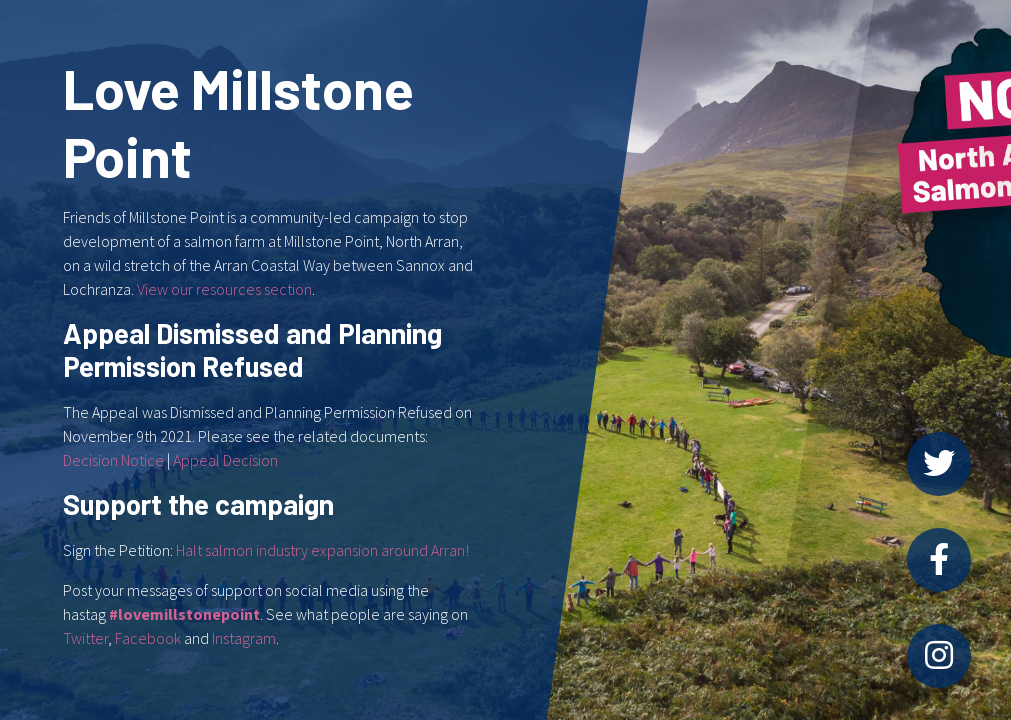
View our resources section (224, 289)
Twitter (85, 638)
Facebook (148, 638)
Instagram (244, 638)
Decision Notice (113, 460)
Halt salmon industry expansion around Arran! (322, 550)
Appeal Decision (225, 460)
